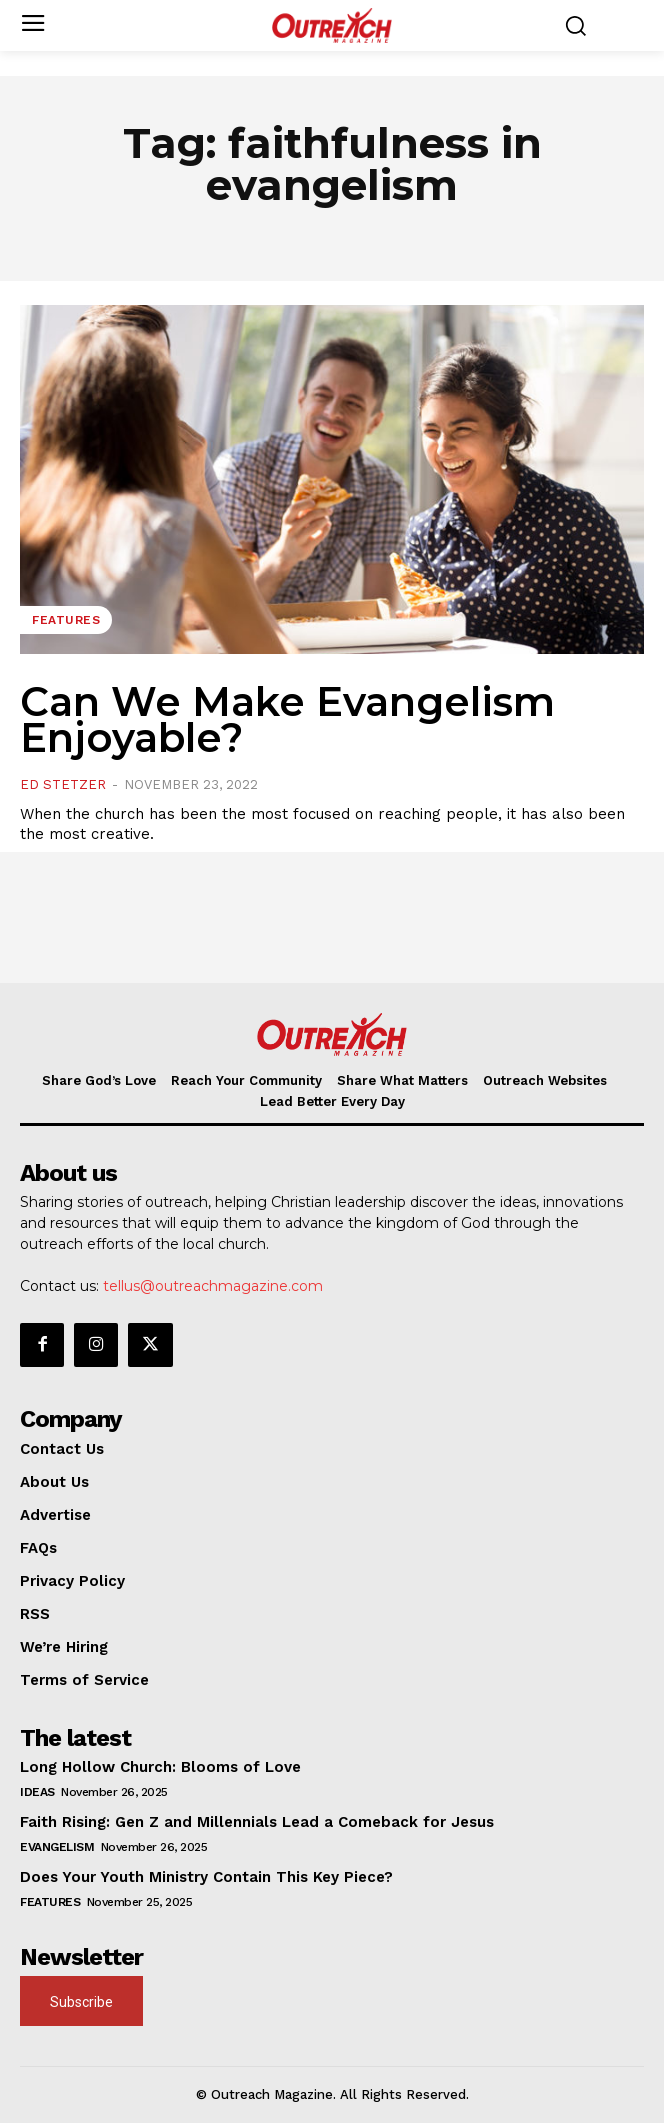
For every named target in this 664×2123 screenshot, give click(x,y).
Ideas (37, 1792)
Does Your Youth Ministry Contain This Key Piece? (206, 1877)
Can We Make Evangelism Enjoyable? (287, 719)
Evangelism (57, 1847)
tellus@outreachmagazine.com (213, 1286)
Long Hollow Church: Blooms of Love (160, 1767)
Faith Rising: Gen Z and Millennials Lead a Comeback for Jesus (257, 1822)
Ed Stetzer (63, 784)
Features (66, 620)
